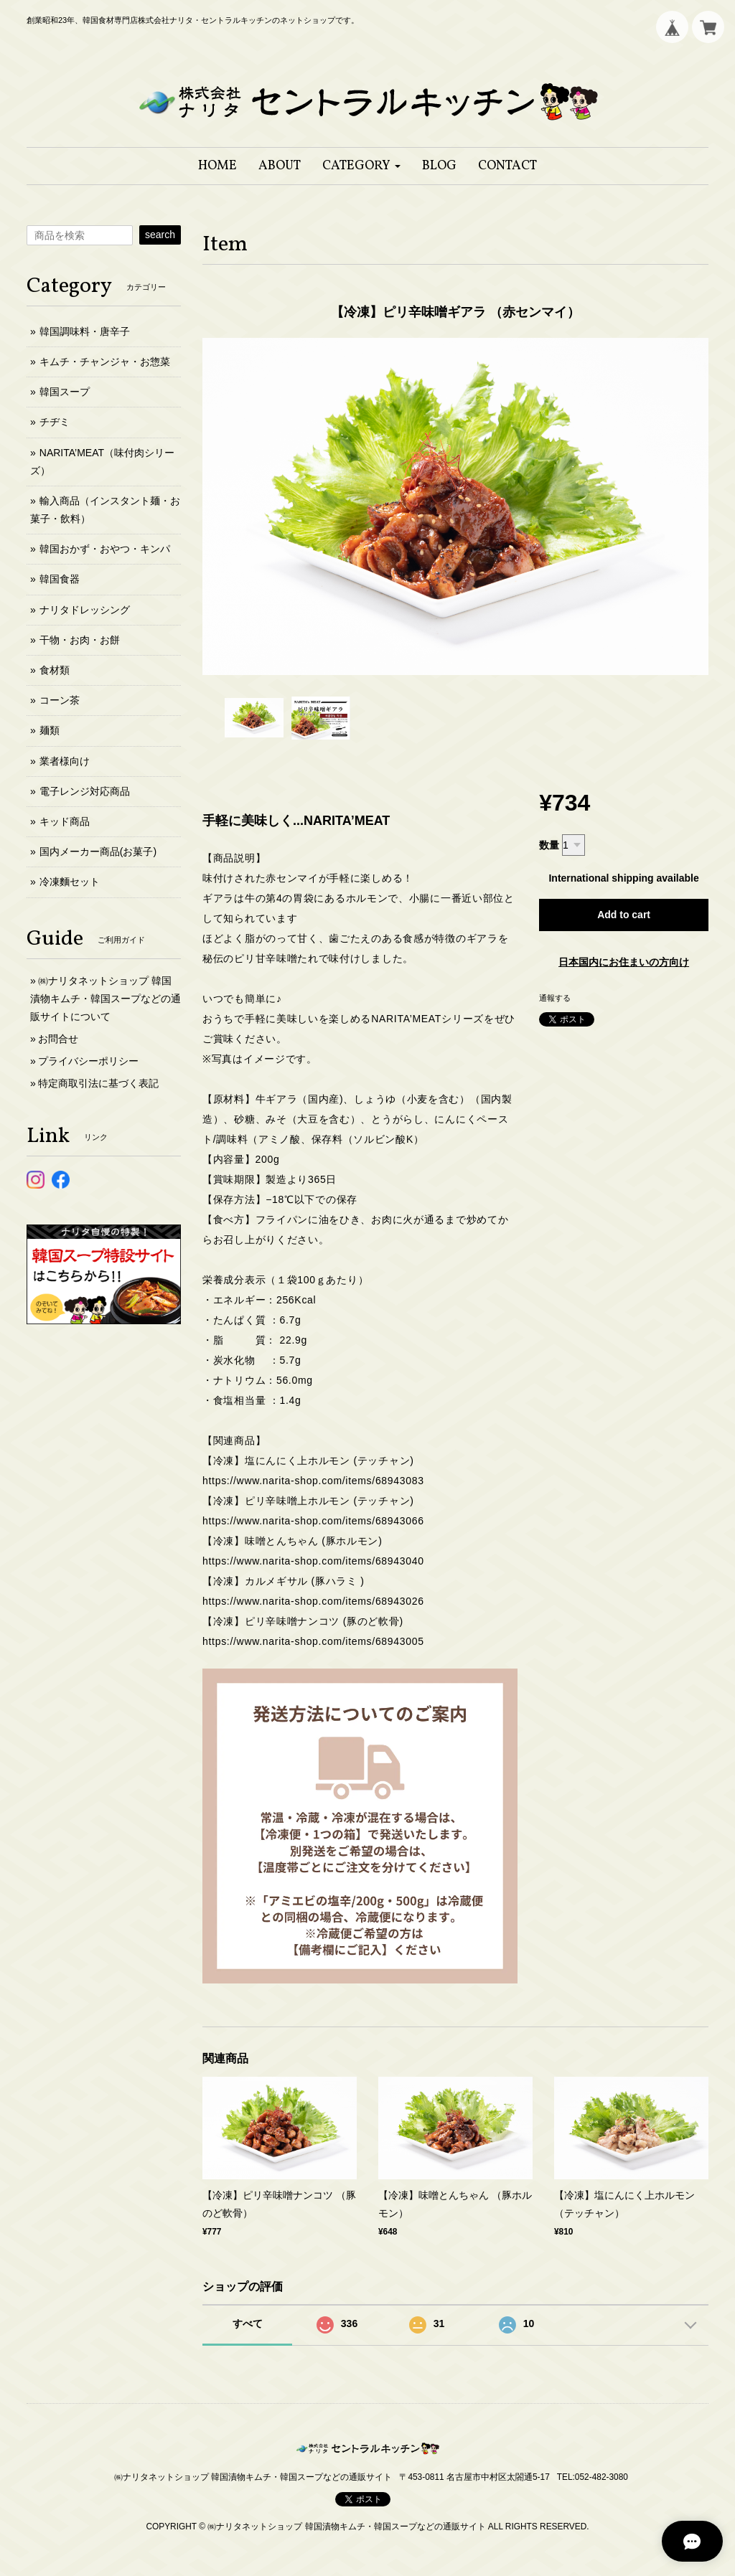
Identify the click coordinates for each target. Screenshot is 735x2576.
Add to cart (623, 914)
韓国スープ (64, 391)
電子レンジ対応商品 (84, 791)
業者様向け (64, 761)
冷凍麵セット (69, 881)
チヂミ (54, 422)
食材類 (54, 670)
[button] (361, 166)
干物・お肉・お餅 (79, 640)
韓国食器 (59, 579)
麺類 (49, 730)
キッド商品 (64, 821)
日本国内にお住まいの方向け (623, 962)
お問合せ (58, 1038)
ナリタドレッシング (84, 609)
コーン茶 (59, 700)
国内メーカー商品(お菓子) (97, 851)
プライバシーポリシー (88, 1061)
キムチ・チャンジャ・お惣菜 (104, 361)
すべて (248, 2323)
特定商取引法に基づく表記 (98, 1083)
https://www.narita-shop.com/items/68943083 (313, 1480)
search (160, 234)
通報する (555, 998)
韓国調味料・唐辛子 (84, 331)
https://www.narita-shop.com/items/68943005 (313, 1641)
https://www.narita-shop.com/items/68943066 (313, 1521)
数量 (549, 845)
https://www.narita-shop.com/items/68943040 (313, 1561)
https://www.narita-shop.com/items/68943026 (313, 1601)
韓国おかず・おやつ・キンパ (104, 549)
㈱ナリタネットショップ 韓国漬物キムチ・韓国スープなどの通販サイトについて (105, 998)
